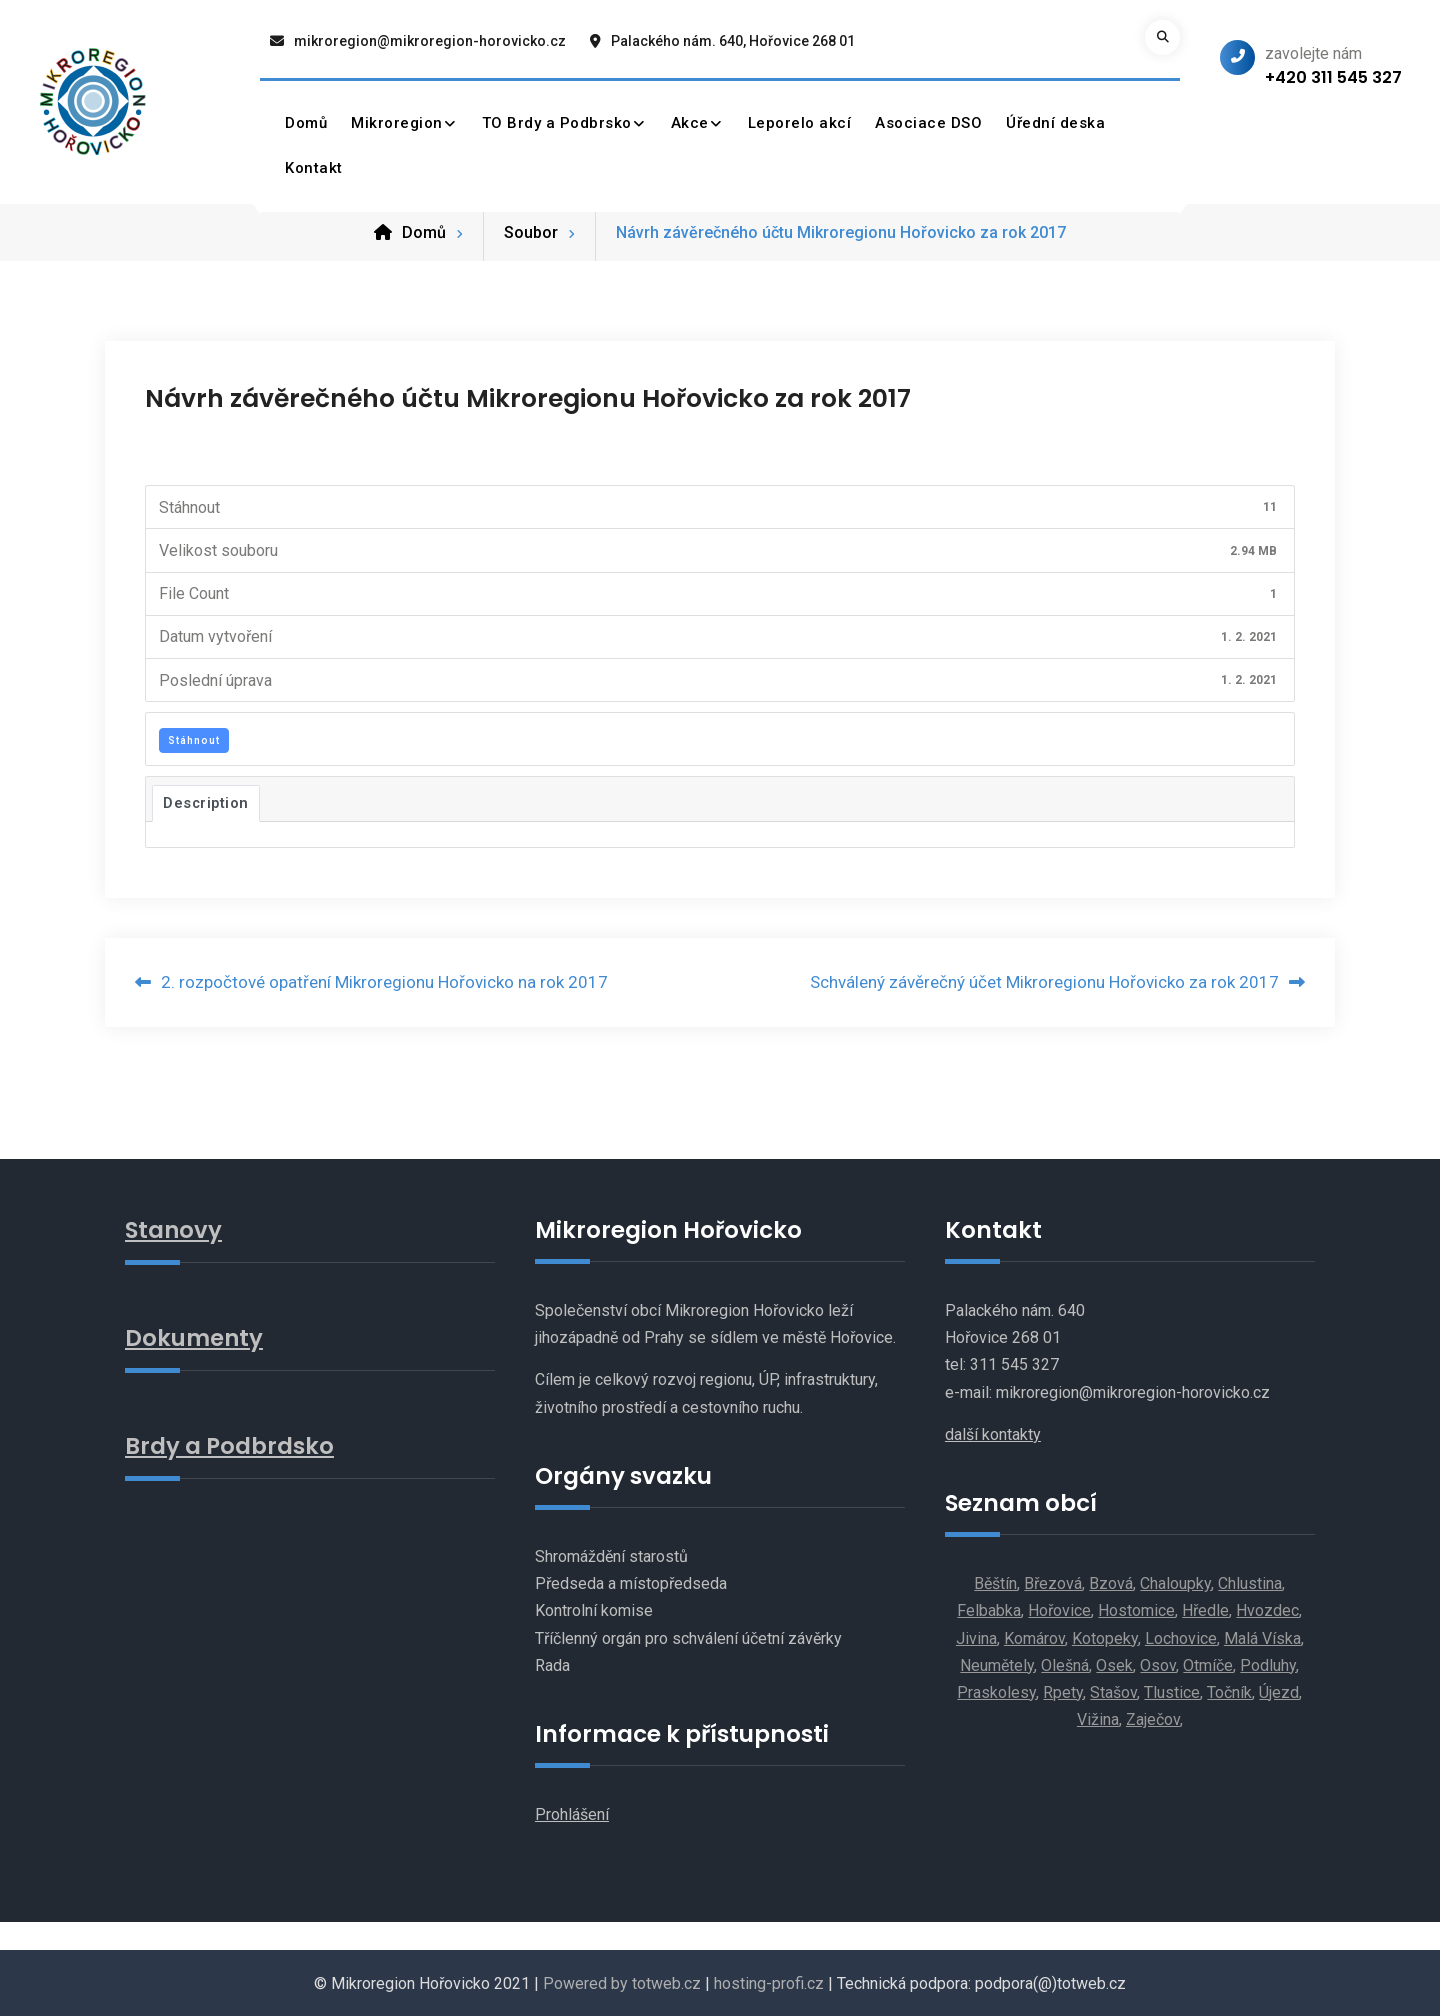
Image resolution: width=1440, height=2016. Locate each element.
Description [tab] (206, 802)
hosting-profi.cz (769, 1982)
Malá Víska (1262, 1637)
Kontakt (314, 168)
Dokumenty (195, 1336)
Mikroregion (397, 123)
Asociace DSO (928, 123)
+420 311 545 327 (1333, 77)
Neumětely (997, 1664)
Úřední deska (1055, 123)
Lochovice (1181, 1637)
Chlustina (1250, 1583)
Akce (690, 123)
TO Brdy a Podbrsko (557, 123)
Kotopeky (1105, 1637)
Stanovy (174, 1229)
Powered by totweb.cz (622, 1982)
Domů (306, 123)
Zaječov (1153, 1719)
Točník (1229, 1691)
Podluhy (1268, 1664)
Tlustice (1172, 1691)
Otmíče (1208, 1664)
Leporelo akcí (800, 123)
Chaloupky (1175, 1583)
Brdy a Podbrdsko (230, 1444)
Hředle (1205, 1610)
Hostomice (1136, 1610)
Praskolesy (996, 1691)
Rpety (1063, 1691)
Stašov (1113, 1691)
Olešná (1065, 1664)
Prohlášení (572, 1814)
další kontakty (993, 1433)
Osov (1158, 1664)
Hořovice (1059, 1610)
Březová (1053, 1583)
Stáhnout (194, 739)
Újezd (1279, 1691)
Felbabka (989, 1610)
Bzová (1111, 1583)
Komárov (1034, 1637)
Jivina (976, 1637)
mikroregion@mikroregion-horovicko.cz (430, 41)
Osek (1114, 1664)
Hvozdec (1267, 1610)
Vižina (1098, 1719)
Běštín (995, 1583)
